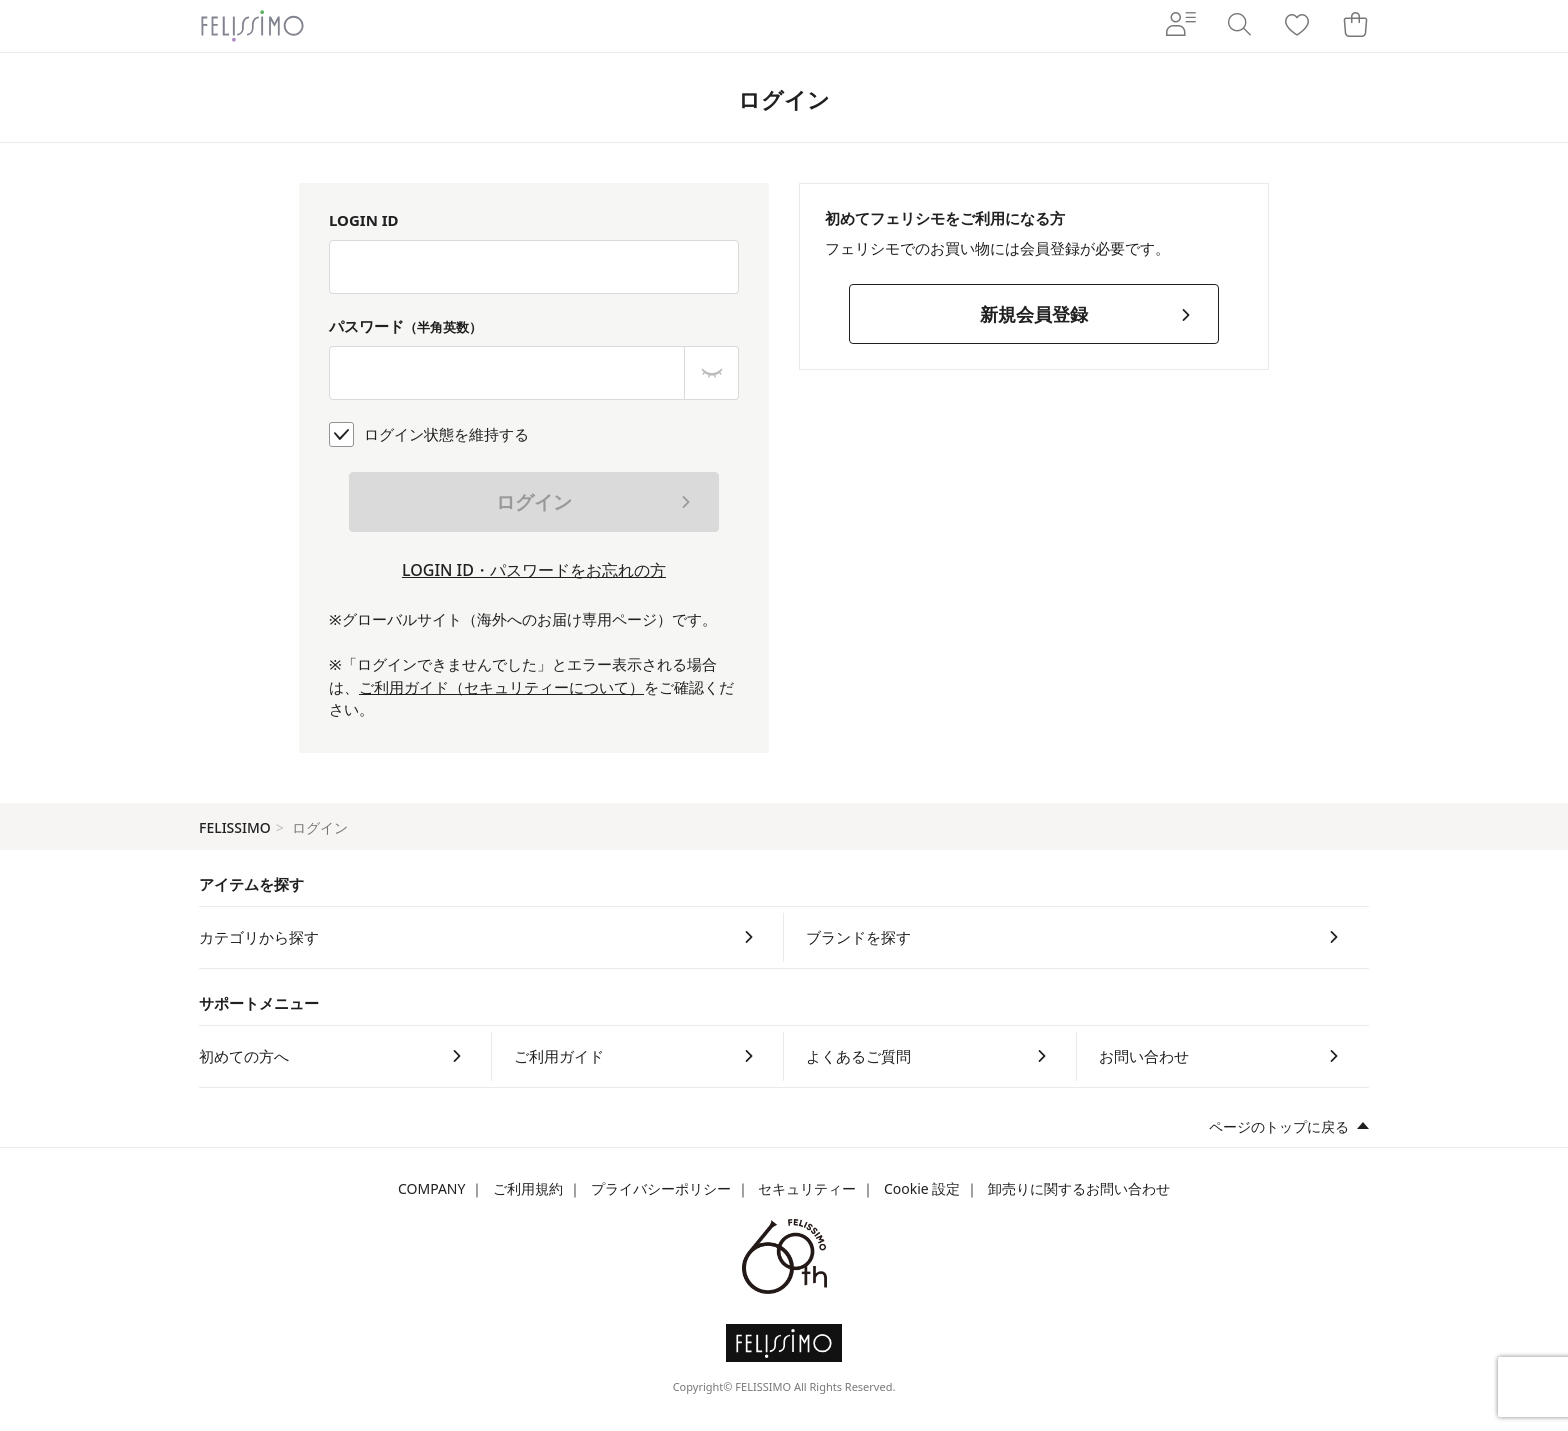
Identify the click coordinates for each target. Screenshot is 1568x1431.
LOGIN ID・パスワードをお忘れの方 (534, 570)
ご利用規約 (528, 1188)
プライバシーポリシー (661, 1188)
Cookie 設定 (922, 1188)
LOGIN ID (364, 220)
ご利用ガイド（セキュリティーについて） (501, 687)
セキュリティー (807, 1188)
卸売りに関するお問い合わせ (1079, 1188)
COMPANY (431, 1188)
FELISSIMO (235, 827)
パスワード (405, 326)
